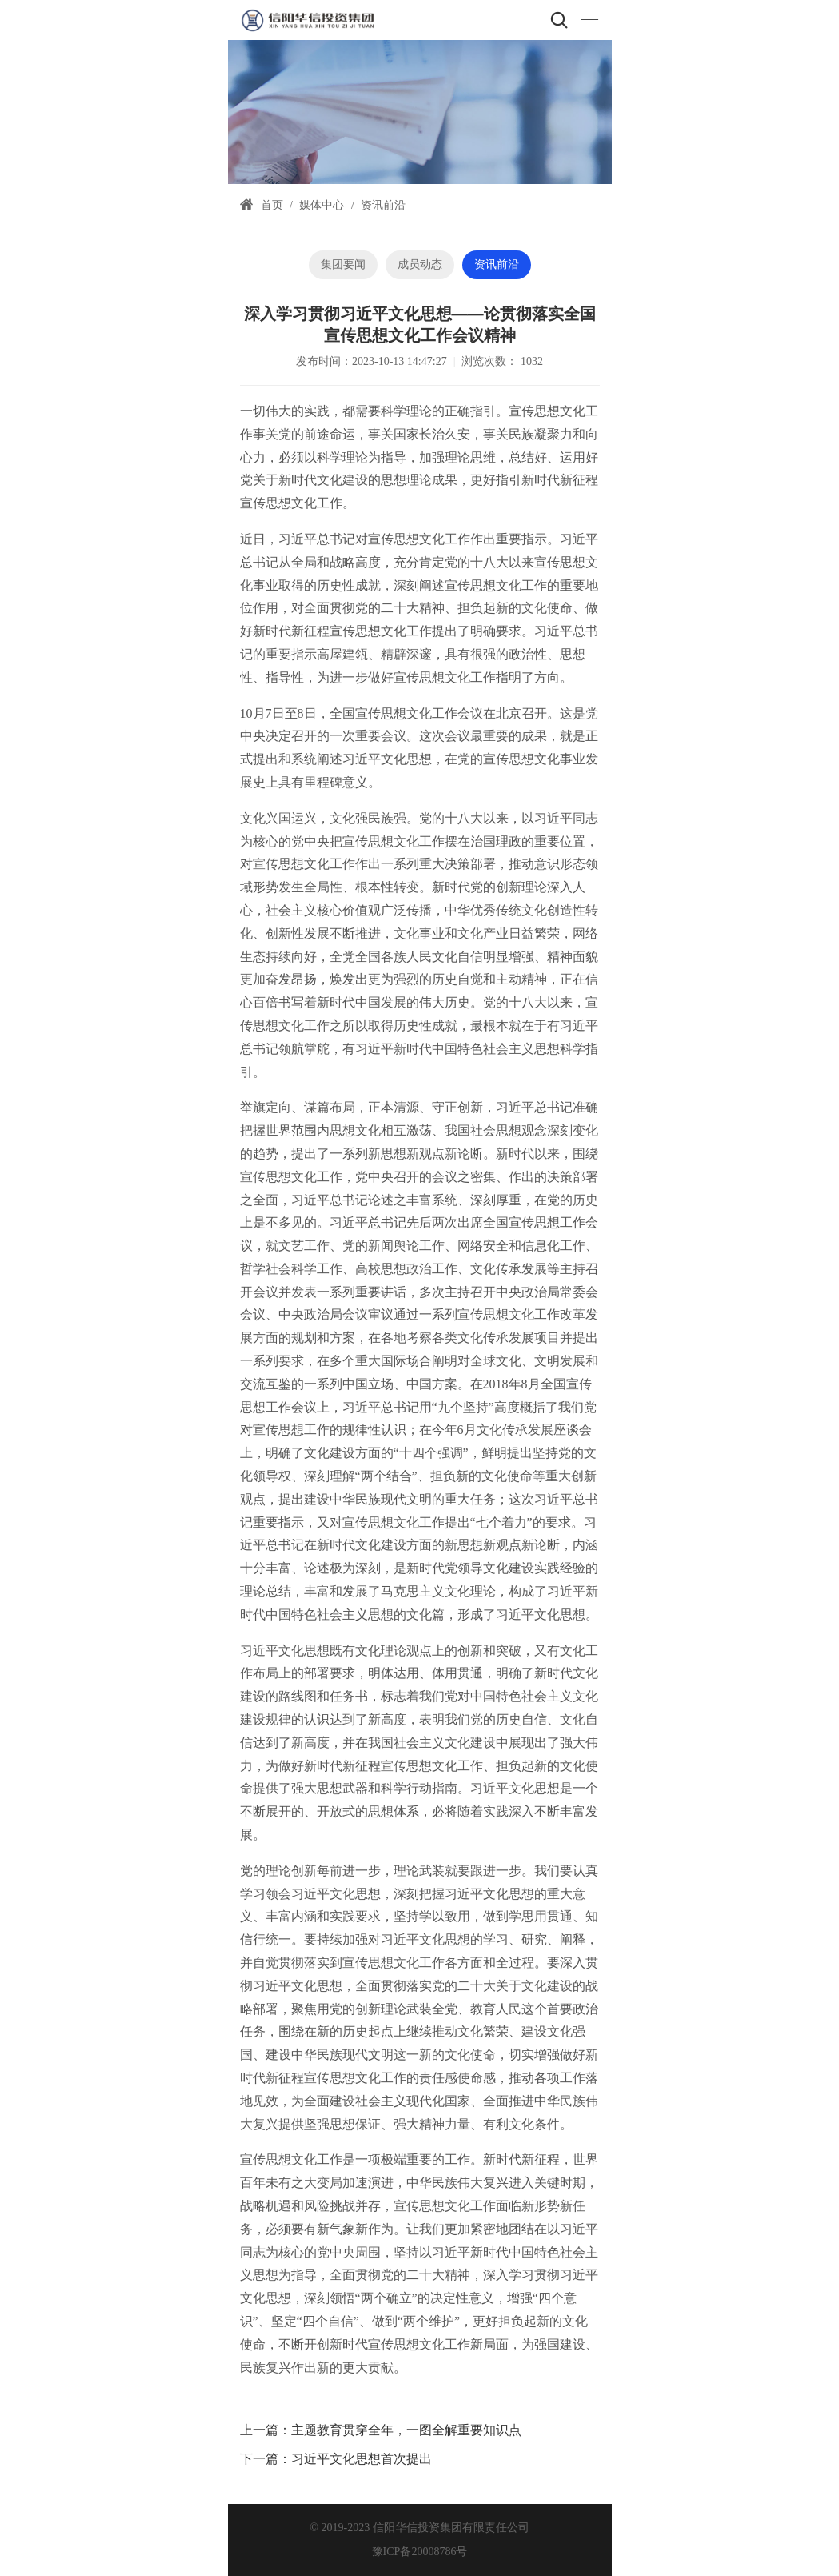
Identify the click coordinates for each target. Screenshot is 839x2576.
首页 (272, 205)
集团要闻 (343, 264)
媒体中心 (321, 205)
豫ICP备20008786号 (420, 2552)
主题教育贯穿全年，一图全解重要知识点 (406, 2430)
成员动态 (420, 264)
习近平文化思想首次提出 (361, 2459)
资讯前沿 (383, 205)
